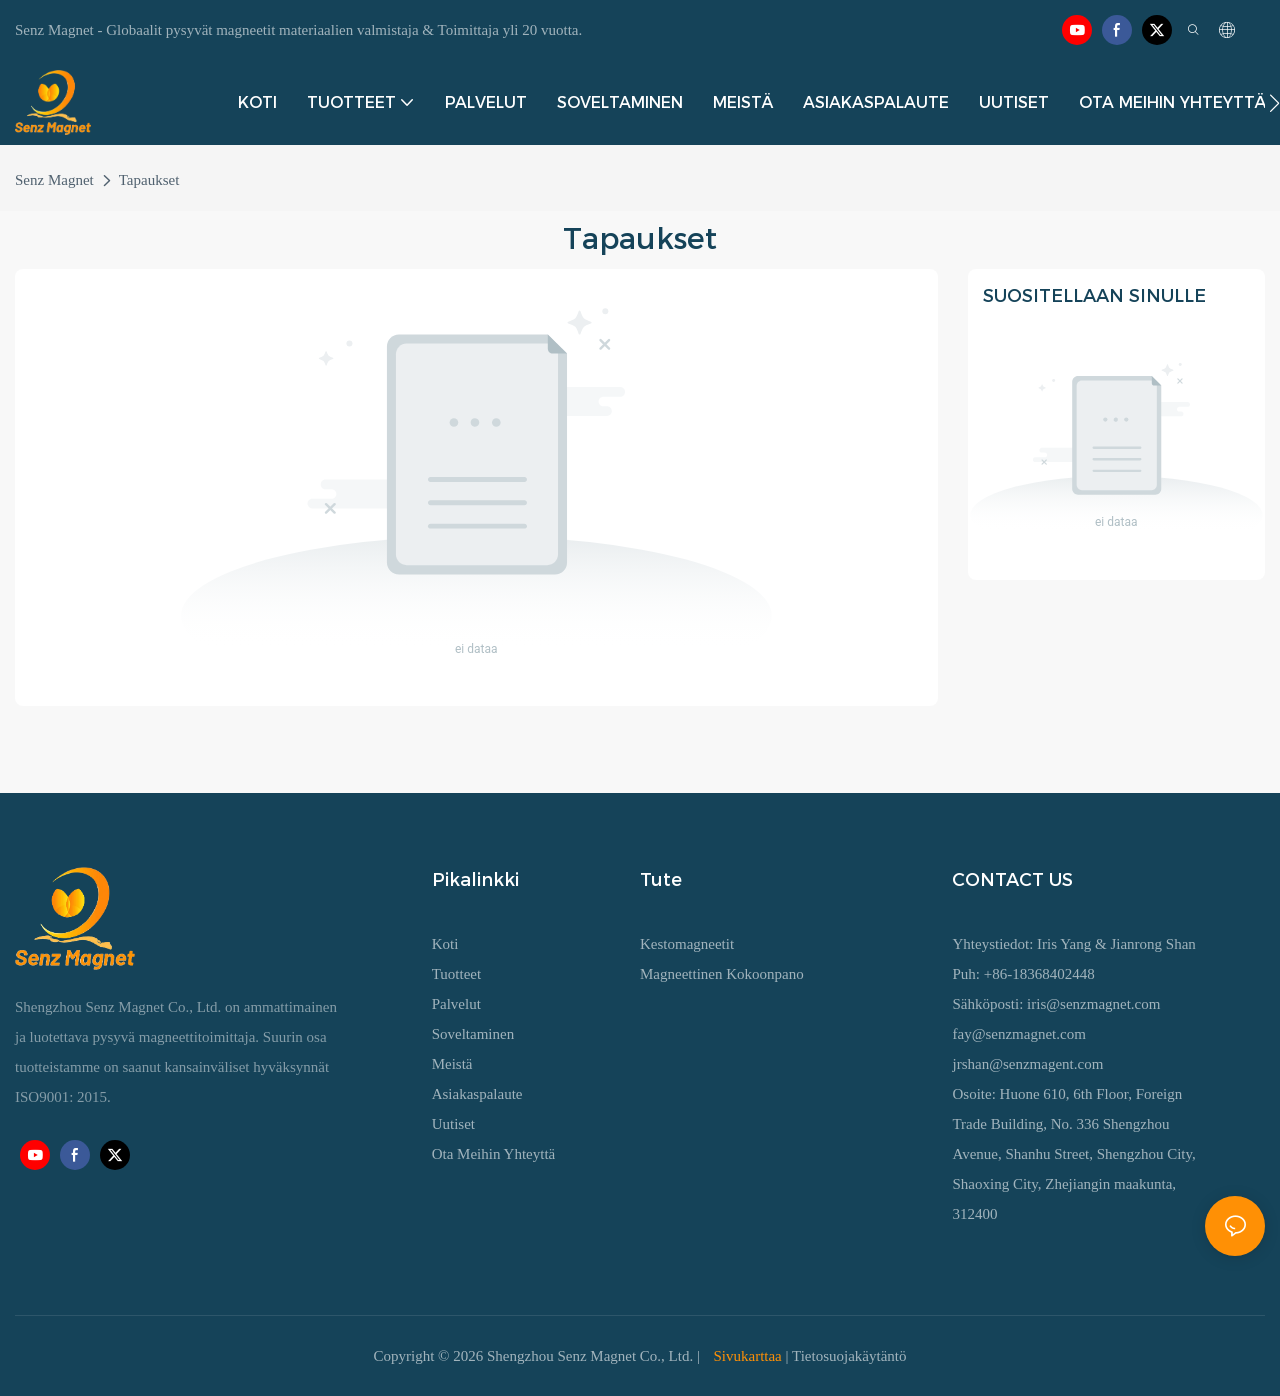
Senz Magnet (54, 180)
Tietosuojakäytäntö (849, 1356)
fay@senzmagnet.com (1018, 1034)
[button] (1274, 103)
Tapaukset (149, 180)
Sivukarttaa (748, 1356)
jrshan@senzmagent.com (1027, 1064)
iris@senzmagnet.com (1093, 1004)
